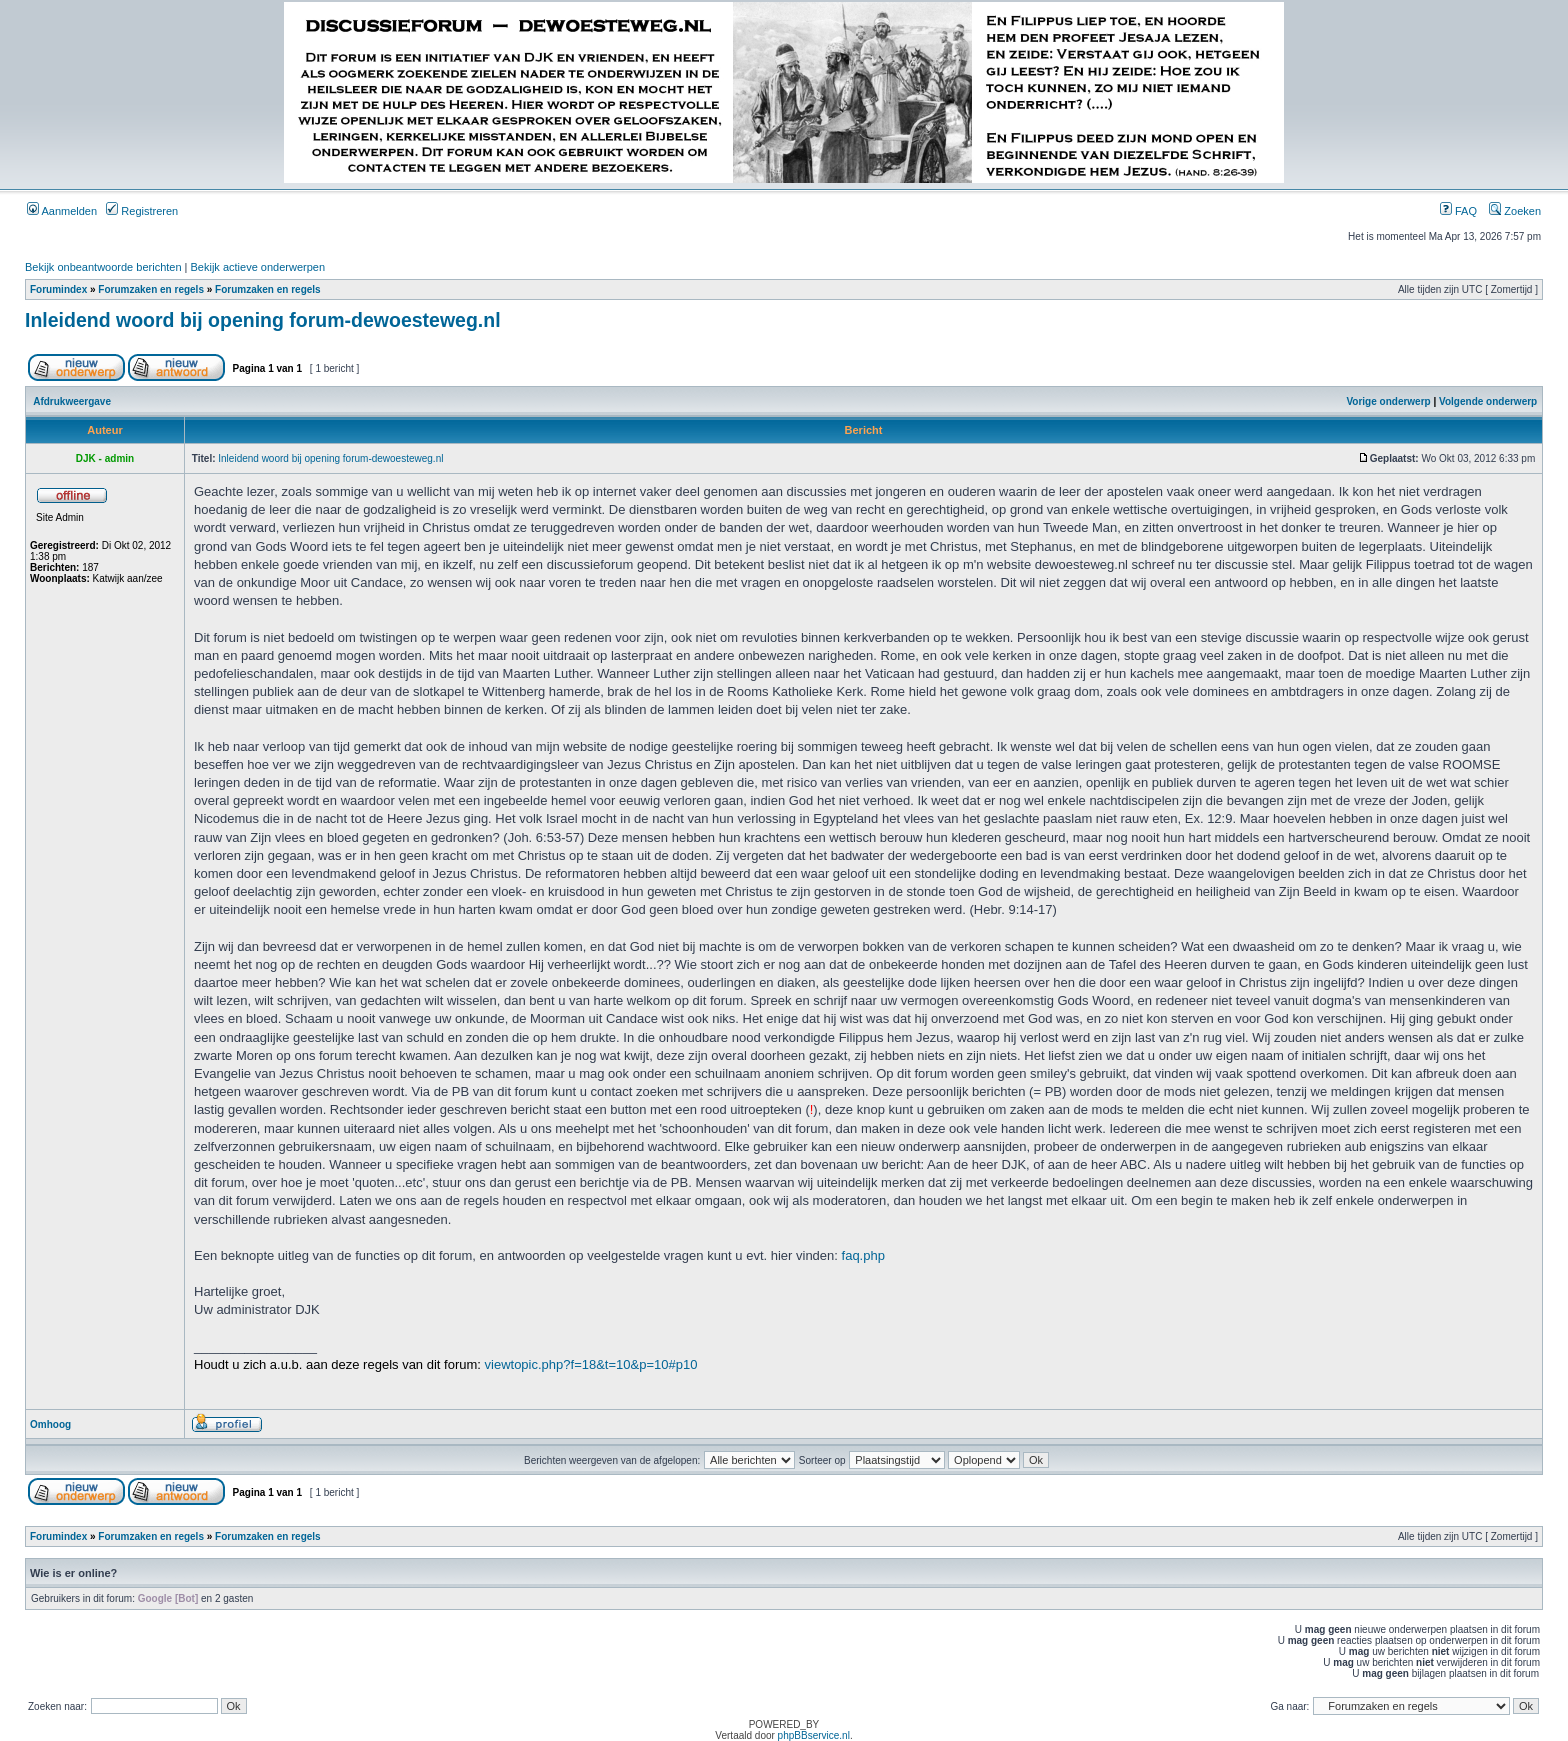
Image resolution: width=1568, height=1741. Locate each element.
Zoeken (1515, 211)
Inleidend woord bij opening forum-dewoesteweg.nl (263, 320)
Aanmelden (62, 211)
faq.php (863, 1255)
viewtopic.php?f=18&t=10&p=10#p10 (591, 1364)
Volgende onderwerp (1488, 401)
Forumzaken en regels (151, 289)
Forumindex (58, 289)
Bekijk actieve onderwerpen (258, 267)
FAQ (1458, 211)
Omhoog (50, 1424)
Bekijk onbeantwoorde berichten (103, 267)
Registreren (142, 211)
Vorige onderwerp (1388, 401)
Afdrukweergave (72, 401)
